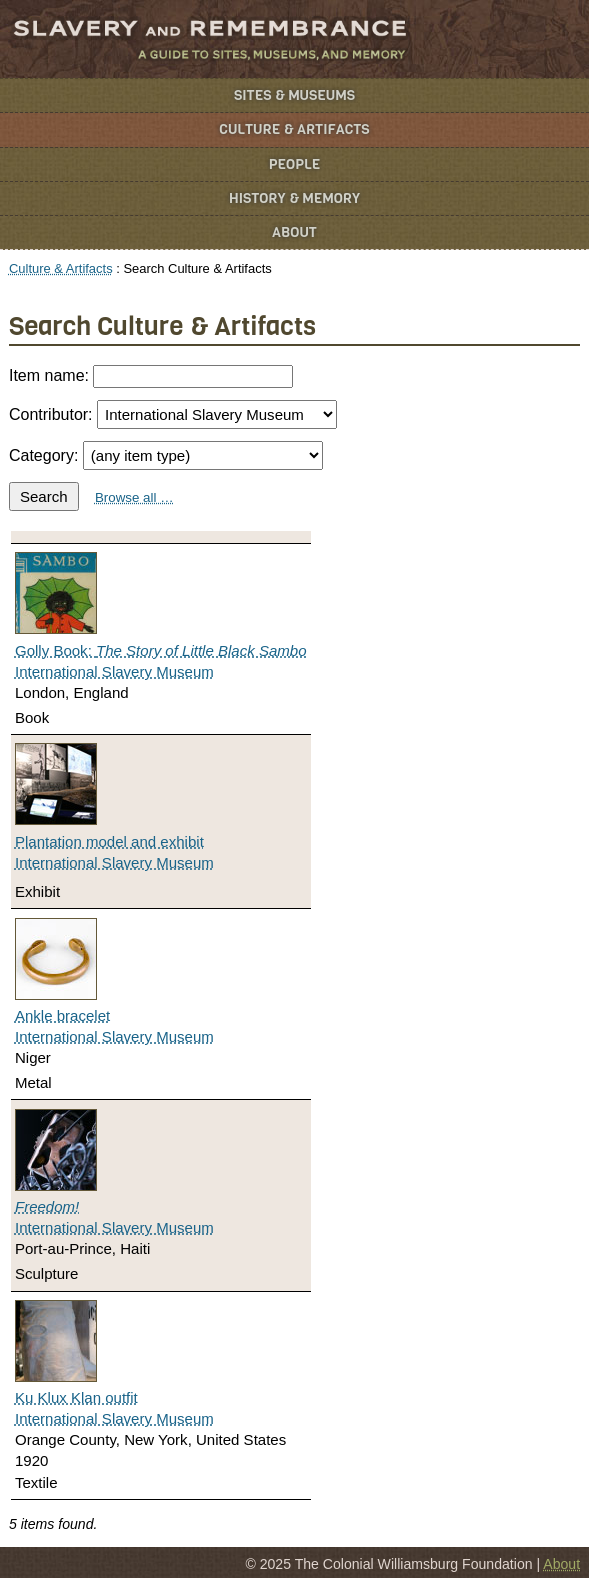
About (294, 232)
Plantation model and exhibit (109, 841)
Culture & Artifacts (294, 129)
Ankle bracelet (62, 1015)
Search (44, 496)
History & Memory (294, 198)
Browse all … (134, 497)
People (295, 164)
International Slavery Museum (114, 671)
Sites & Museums (294, 95)
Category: (166, 455)
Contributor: (173, 414)
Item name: (151, 376)
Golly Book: (161, 650)
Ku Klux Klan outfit (76, 1397)
